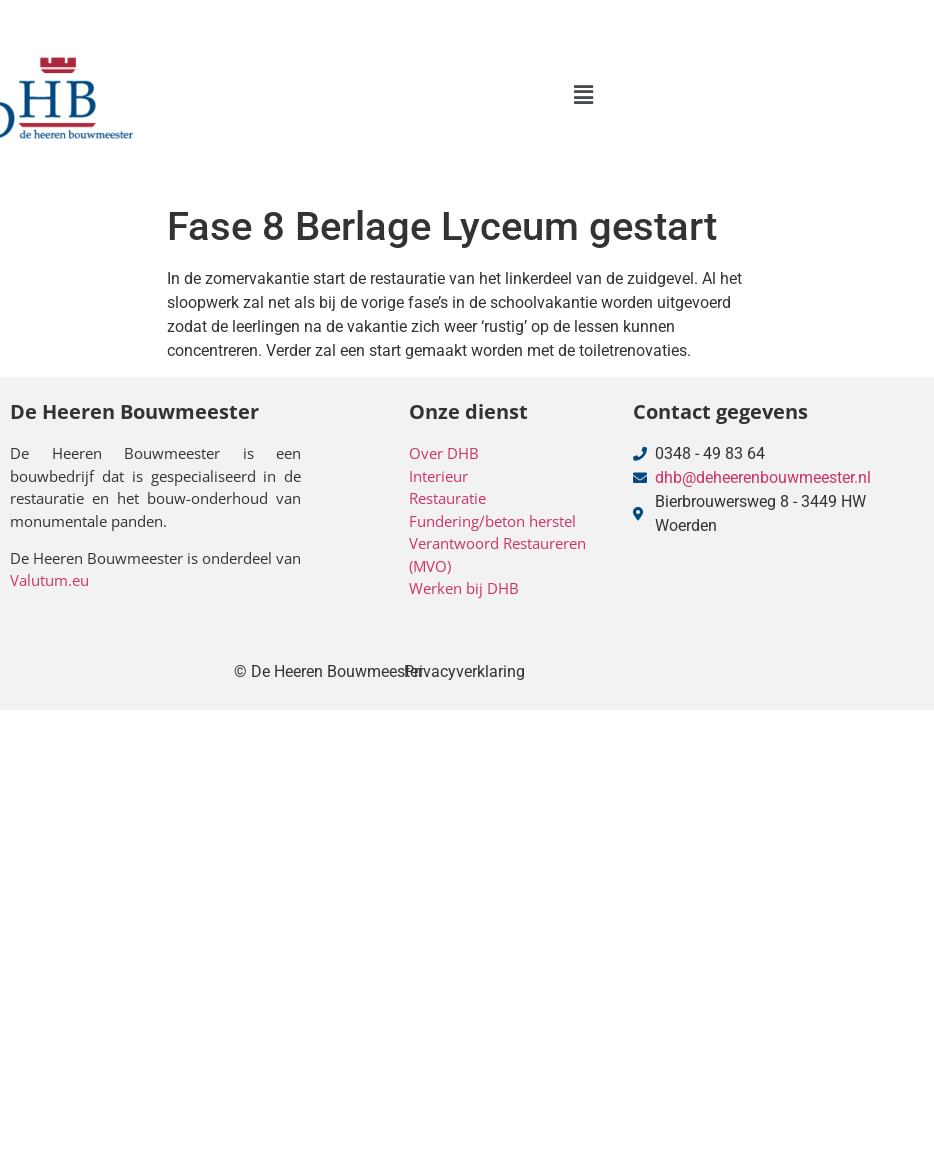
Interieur (438, 476)
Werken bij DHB (464, 588)
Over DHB (444, 453)
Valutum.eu (49, 580)
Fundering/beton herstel (492, 521)
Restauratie (447, 498)
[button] (583, 95)
